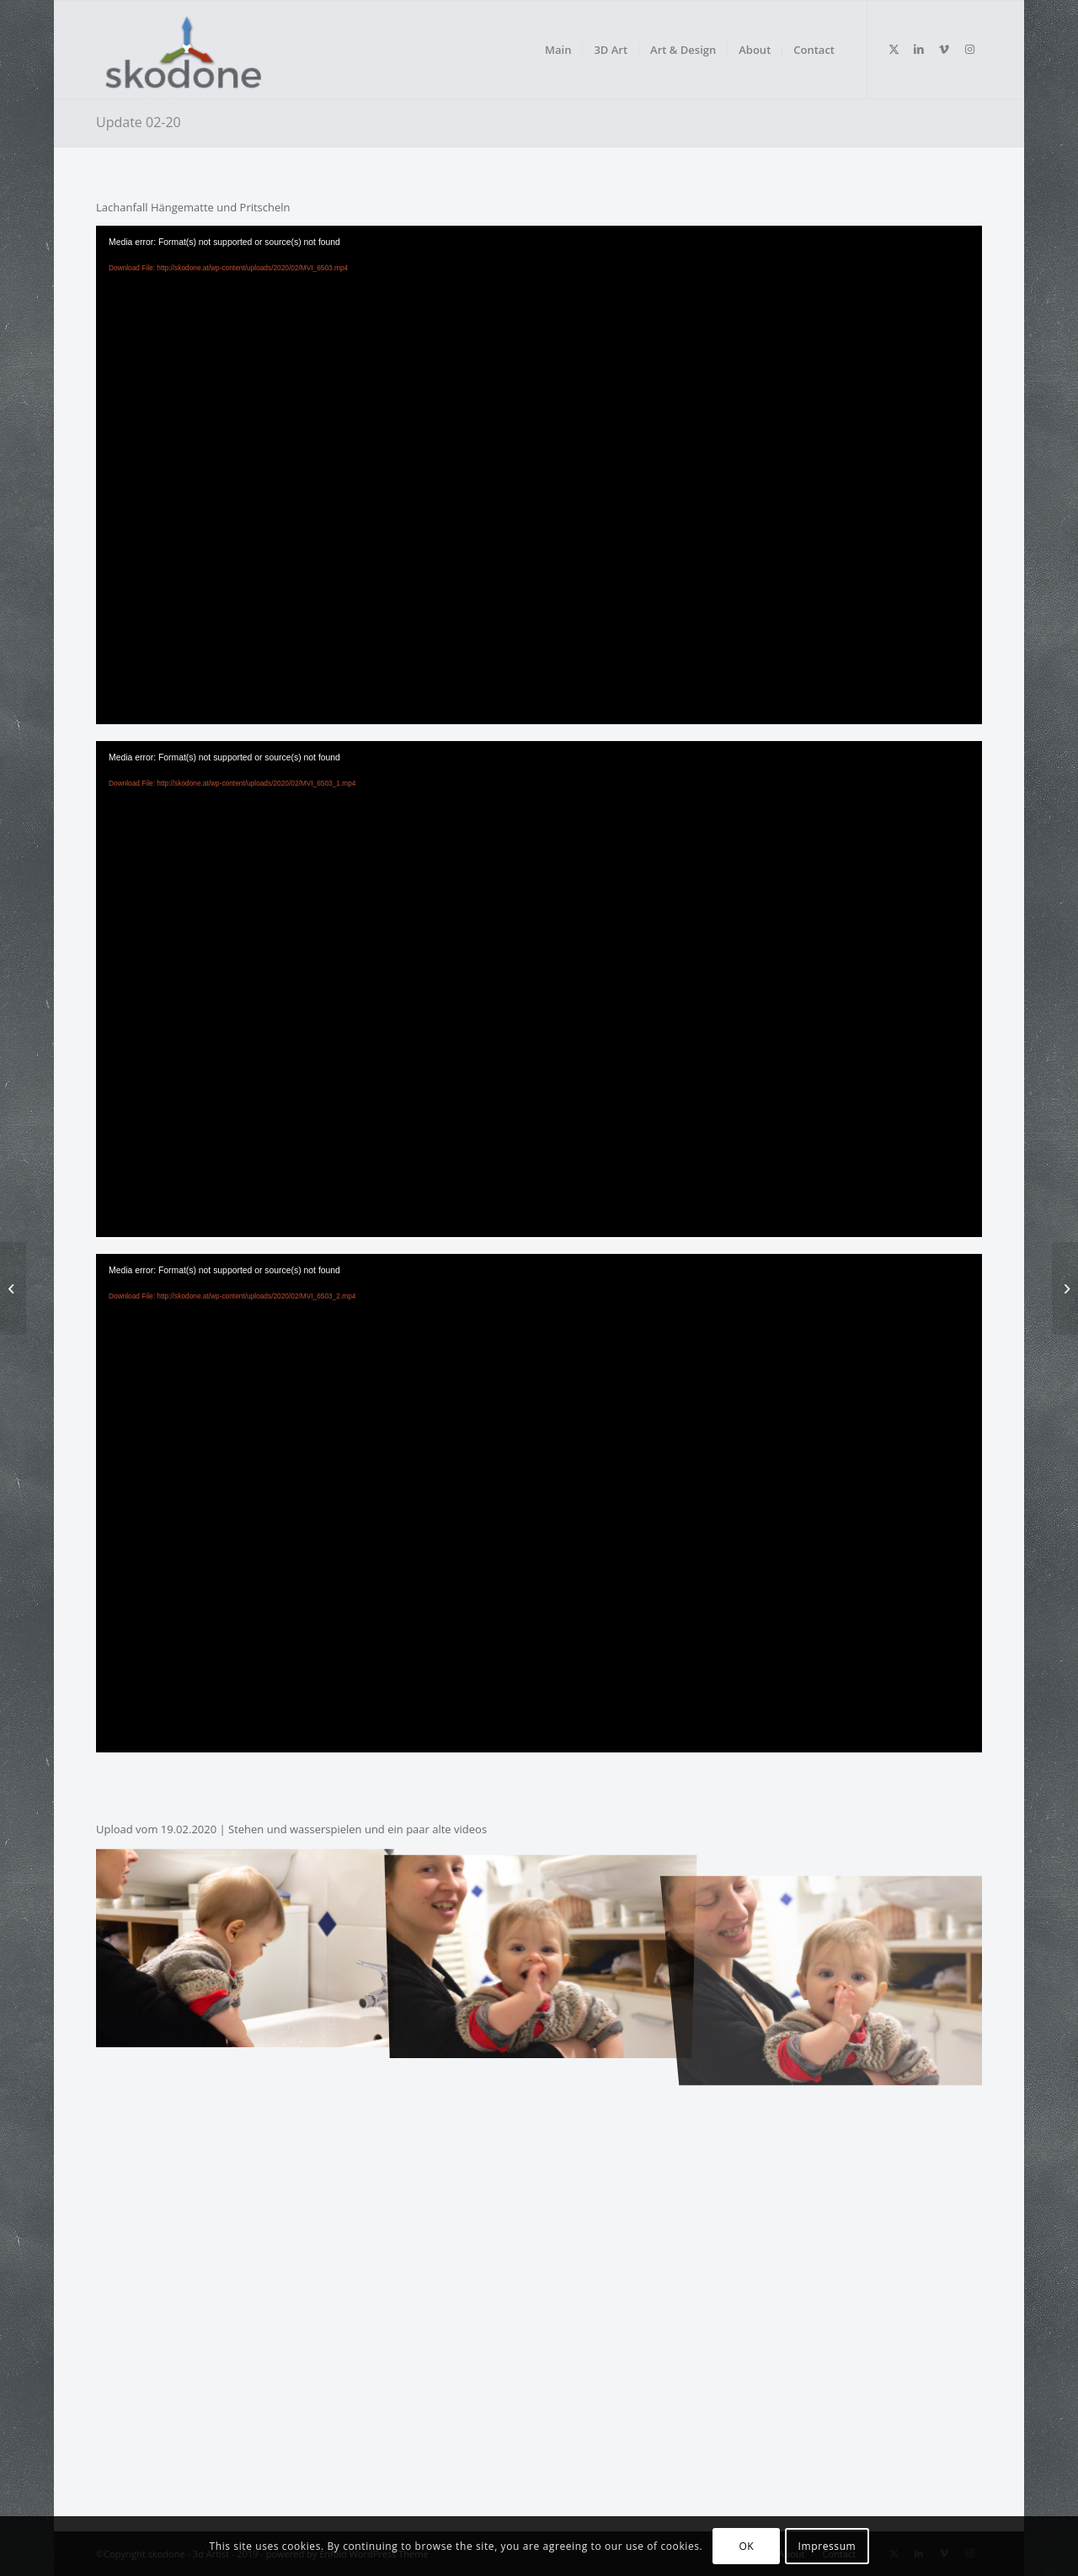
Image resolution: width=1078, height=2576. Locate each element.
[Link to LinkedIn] (918, 48)
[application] (539, 475)
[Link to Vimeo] (944, 48)
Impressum (827, 2546)
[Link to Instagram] (969, 48)
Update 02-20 (138, 122)
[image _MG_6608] (540, 1946)
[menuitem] (558, 50)
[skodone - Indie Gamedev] (202, 50)
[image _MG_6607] (244, 1946)
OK (746, 2546)
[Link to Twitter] (893, 48)
